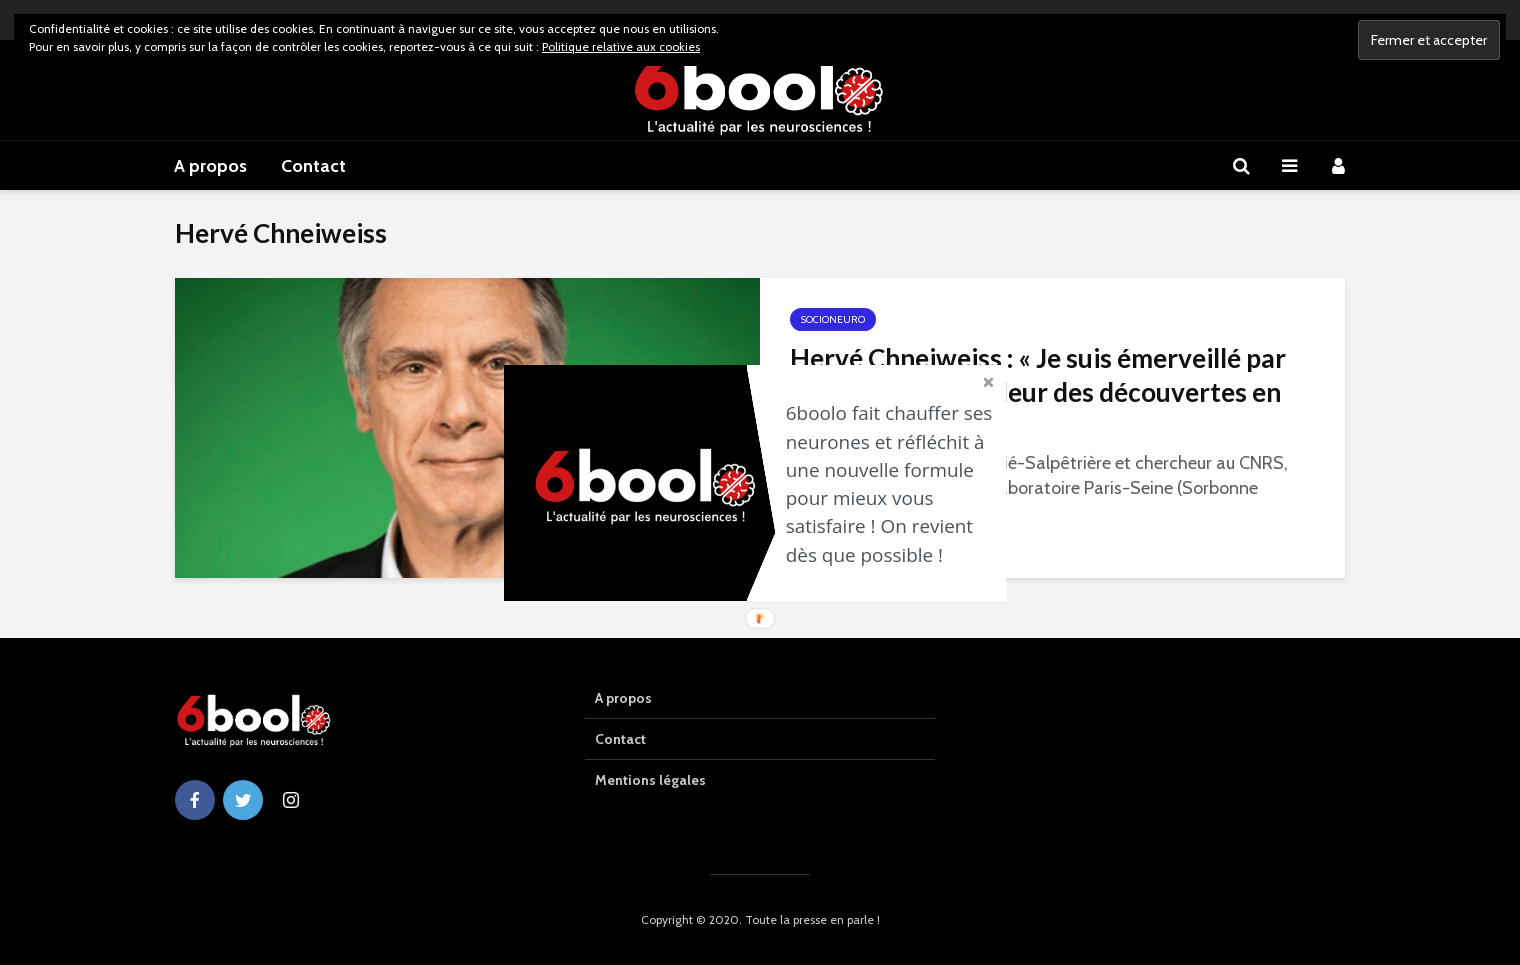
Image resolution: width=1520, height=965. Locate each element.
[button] (895, 484)
